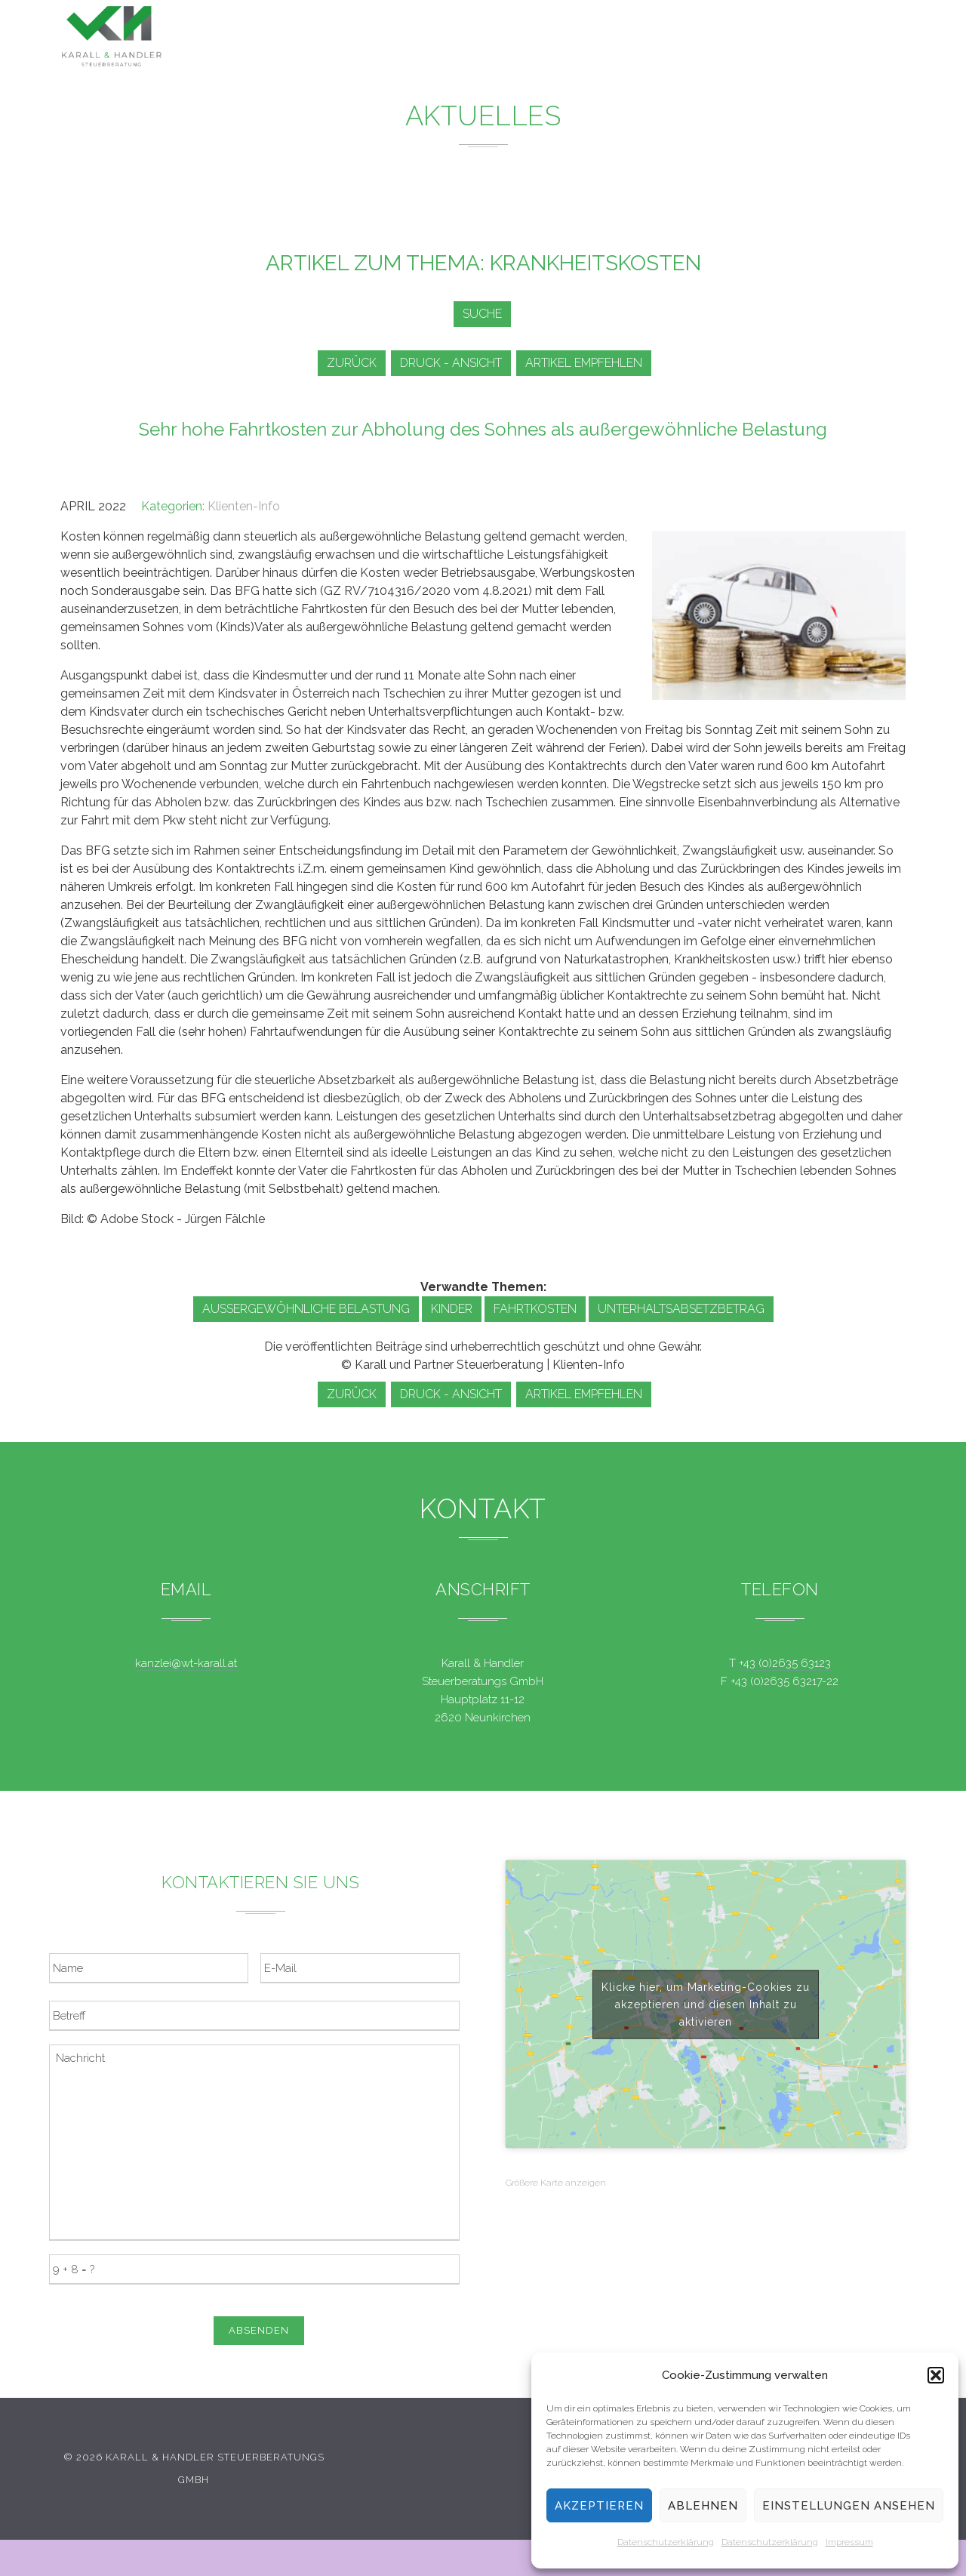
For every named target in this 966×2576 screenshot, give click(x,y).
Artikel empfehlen (591, 363)
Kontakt (793, 45)
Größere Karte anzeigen (556, 2182)
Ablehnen (703, 2506)
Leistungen (473, 37)
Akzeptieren (599, 2506)
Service (640, 39)
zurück (349, 363)
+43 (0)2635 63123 (785, 1663)
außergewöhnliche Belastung (306, 1309)
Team (716, 42)
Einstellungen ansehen (848, 2506)
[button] (935, 2375)
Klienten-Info (244, 506)
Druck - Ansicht (453, 363)
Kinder (451, 1309)
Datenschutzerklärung (665, 2542)
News (563, 38)
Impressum (849, 2542)
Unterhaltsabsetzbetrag (681, 1309)
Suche (479, 314)
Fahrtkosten (535, 1309)
